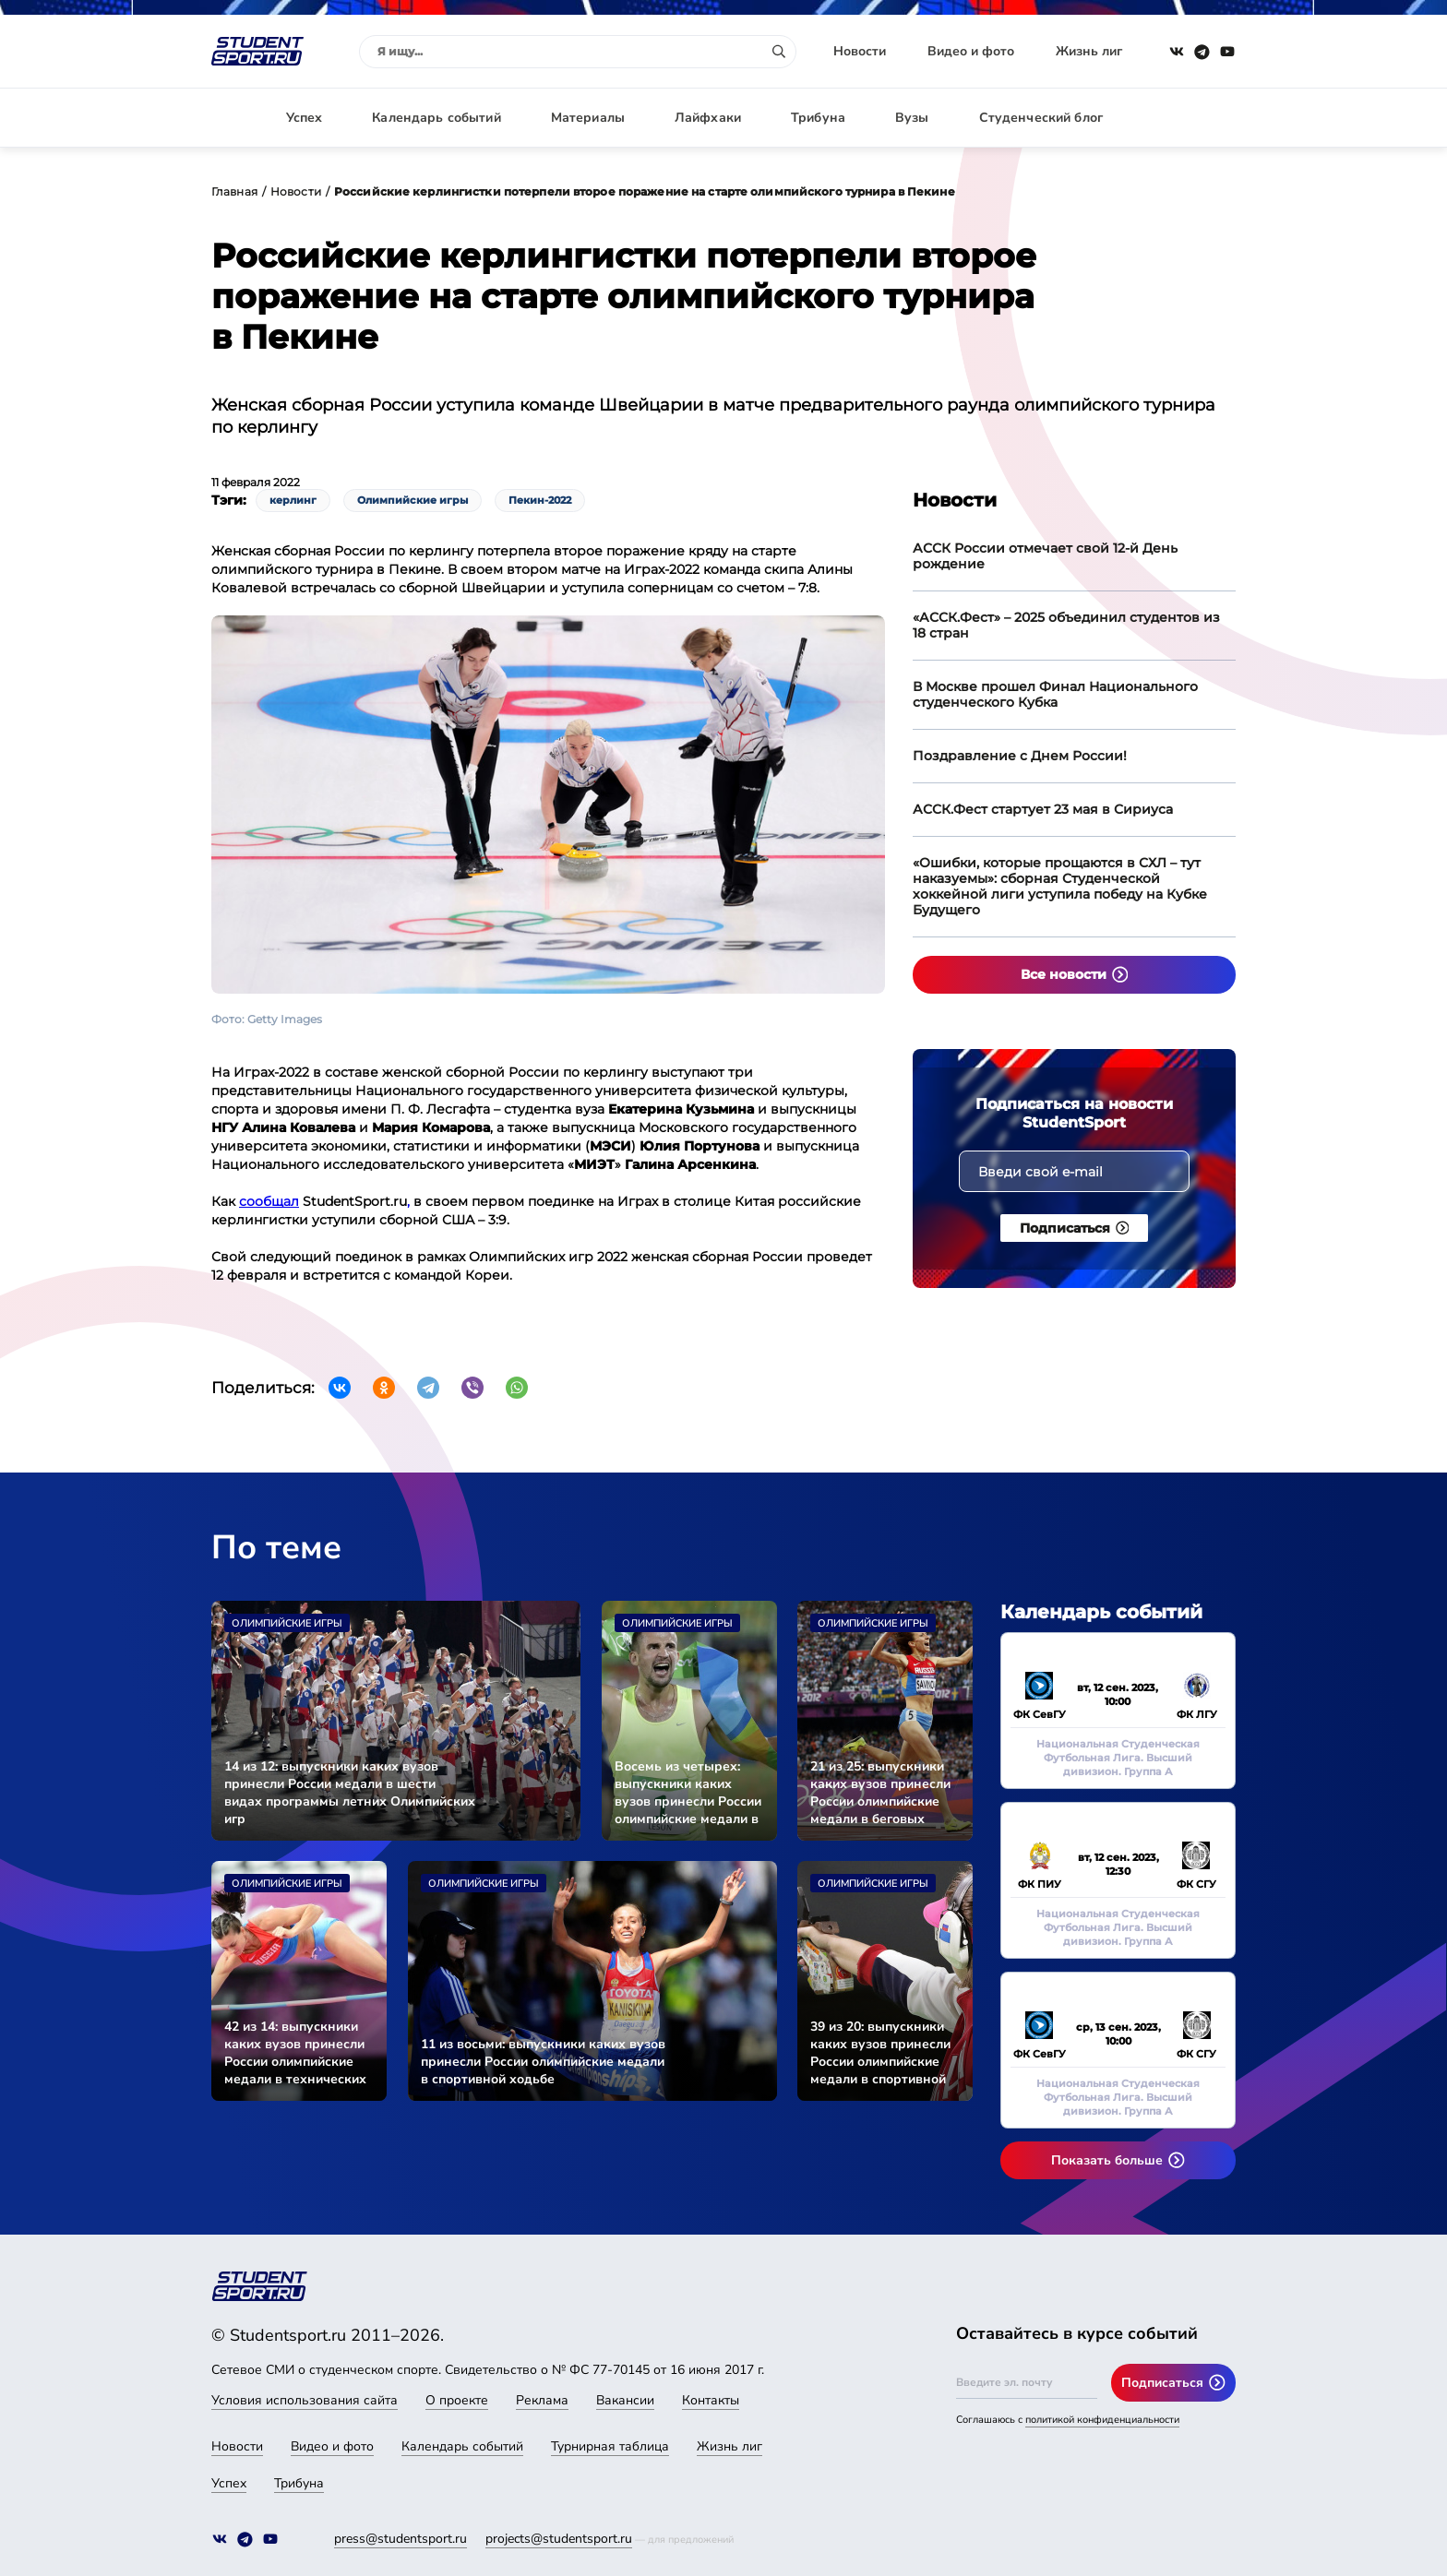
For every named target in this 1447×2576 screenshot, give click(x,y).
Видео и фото (970, 51)
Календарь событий (436, 117)
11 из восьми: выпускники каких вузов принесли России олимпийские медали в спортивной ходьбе (543, 2061)
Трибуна (818, 117)
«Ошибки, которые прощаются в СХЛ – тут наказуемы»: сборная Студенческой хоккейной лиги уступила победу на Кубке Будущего (1060, 886)
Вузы (912, 117)
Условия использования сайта (304, 2400)
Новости (859, 51)
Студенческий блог (1041, 117)
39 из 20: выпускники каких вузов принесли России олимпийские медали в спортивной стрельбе (880, 2053)
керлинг (293, 500)
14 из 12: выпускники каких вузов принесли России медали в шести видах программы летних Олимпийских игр (349, 1793)
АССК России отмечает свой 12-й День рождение (1045, 556)
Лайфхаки (708, 117)
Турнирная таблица (610, 2446)
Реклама (542, 2400)
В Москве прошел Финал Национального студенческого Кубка (1055, 694)
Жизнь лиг (1089, 51)
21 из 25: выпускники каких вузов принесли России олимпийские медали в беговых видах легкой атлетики (882, 1793)
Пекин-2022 (539, 500)
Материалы (588, 117)
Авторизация (1194, 117)
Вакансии (625, 2400)
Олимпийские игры (412, 500)
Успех (304, 117)
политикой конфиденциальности (1102, 2420)
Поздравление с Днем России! (1020, 755)
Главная (234, 191)
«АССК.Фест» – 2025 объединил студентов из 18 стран (1066, 625)
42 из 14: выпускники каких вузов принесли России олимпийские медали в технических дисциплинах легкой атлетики (295, 2053)
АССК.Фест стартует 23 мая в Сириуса (1043, 809)
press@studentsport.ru (400, 2538)
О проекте (456, 2400)
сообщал (269, 1201)
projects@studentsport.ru (558, 2538)
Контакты (710, 2400)
